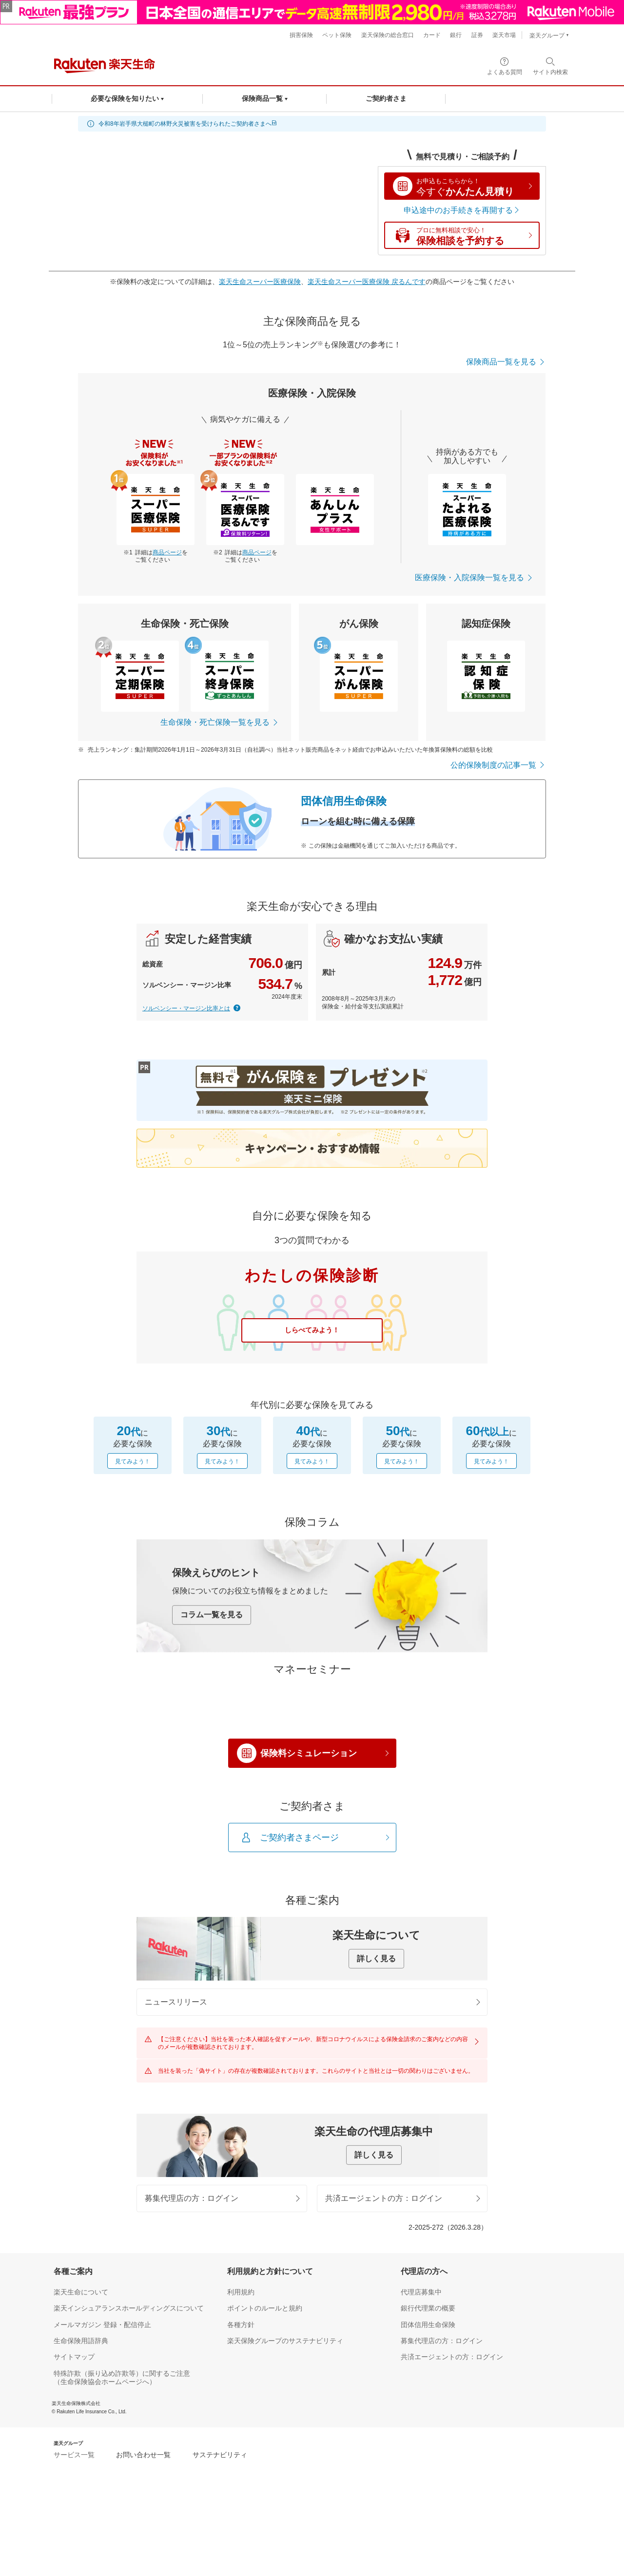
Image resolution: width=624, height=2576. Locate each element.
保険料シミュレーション (325, 1853)
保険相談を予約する (475, 236)
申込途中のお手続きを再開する (462, 210)
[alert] (312, 124)
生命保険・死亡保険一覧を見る (219, 722)
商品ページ (167, 552)
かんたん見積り (475, 187)
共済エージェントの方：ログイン (403, 2302)
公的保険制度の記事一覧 (498, 765)
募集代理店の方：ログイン (223, 2302)
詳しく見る (376, 2059)
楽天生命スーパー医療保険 (260, 281)
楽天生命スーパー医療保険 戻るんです (367, 281)
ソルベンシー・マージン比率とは (186, 1008)
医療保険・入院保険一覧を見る (474, 577)
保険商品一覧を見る (506, 362)
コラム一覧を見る (211, 1614)
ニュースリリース (313, 2102)
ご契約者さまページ (325, 1938)
